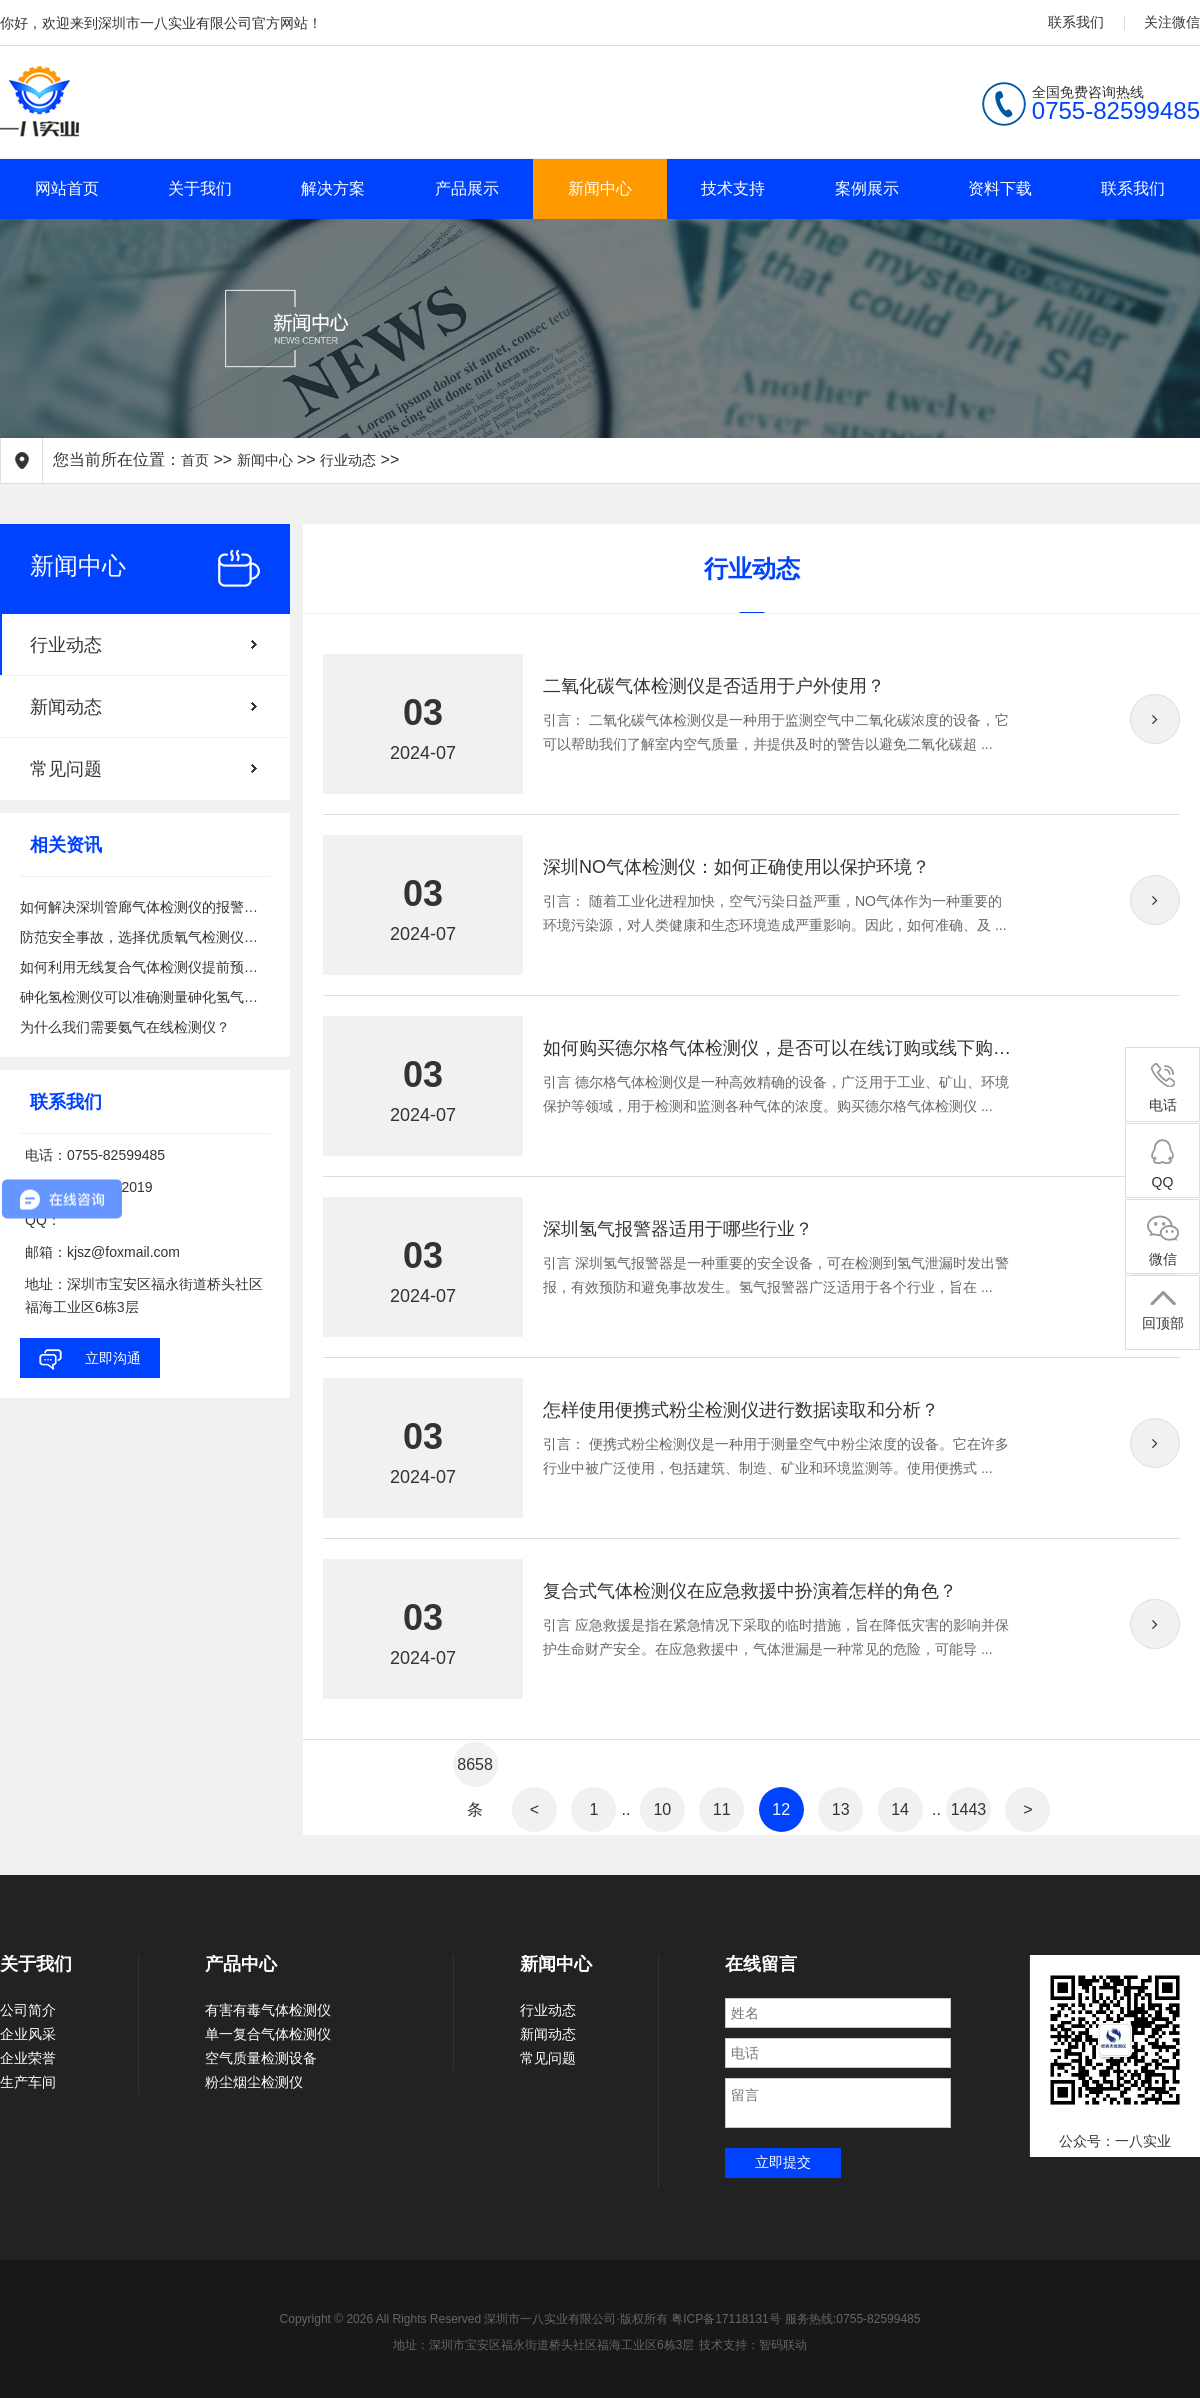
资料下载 (1000, 188)
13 (841, 1809)
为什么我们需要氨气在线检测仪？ (125, 1027)
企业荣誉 (28, 2058)
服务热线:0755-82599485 (852, 2319)
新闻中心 (600, 188)
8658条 (475, 1771)
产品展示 (467, 188)
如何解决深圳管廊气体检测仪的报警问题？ (145, 907)
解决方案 (333, 188)
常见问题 (66, 769)
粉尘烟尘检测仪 (254, 2082)
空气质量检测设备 (261, 2058)
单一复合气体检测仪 (268, 2034)
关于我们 (200, 188)
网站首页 (67, 188)
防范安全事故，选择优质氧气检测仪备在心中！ (145, 937)
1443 (969, 1809)
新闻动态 (66, 707)
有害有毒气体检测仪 (268, 2010)
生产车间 (28, 2082)
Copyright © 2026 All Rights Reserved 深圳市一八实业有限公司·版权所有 (476, 2319)
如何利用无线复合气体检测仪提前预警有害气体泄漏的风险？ (145, 967)
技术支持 (733, 188)
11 (722, 1809)
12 (781, 1809)
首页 (195, 460)
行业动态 (348, 460)
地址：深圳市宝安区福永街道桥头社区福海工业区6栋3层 (543, 2345)
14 (900, 1809)
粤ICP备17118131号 (725, 2319)
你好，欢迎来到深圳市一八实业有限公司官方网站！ (161, 23)
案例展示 (867, 188)
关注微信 (1172, 22)
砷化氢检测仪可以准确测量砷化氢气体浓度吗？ (145, 997)
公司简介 (28, 2010)
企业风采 (28, 2034)
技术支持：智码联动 (753, 2345)
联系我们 (1076, 22)
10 (662, 1809)
